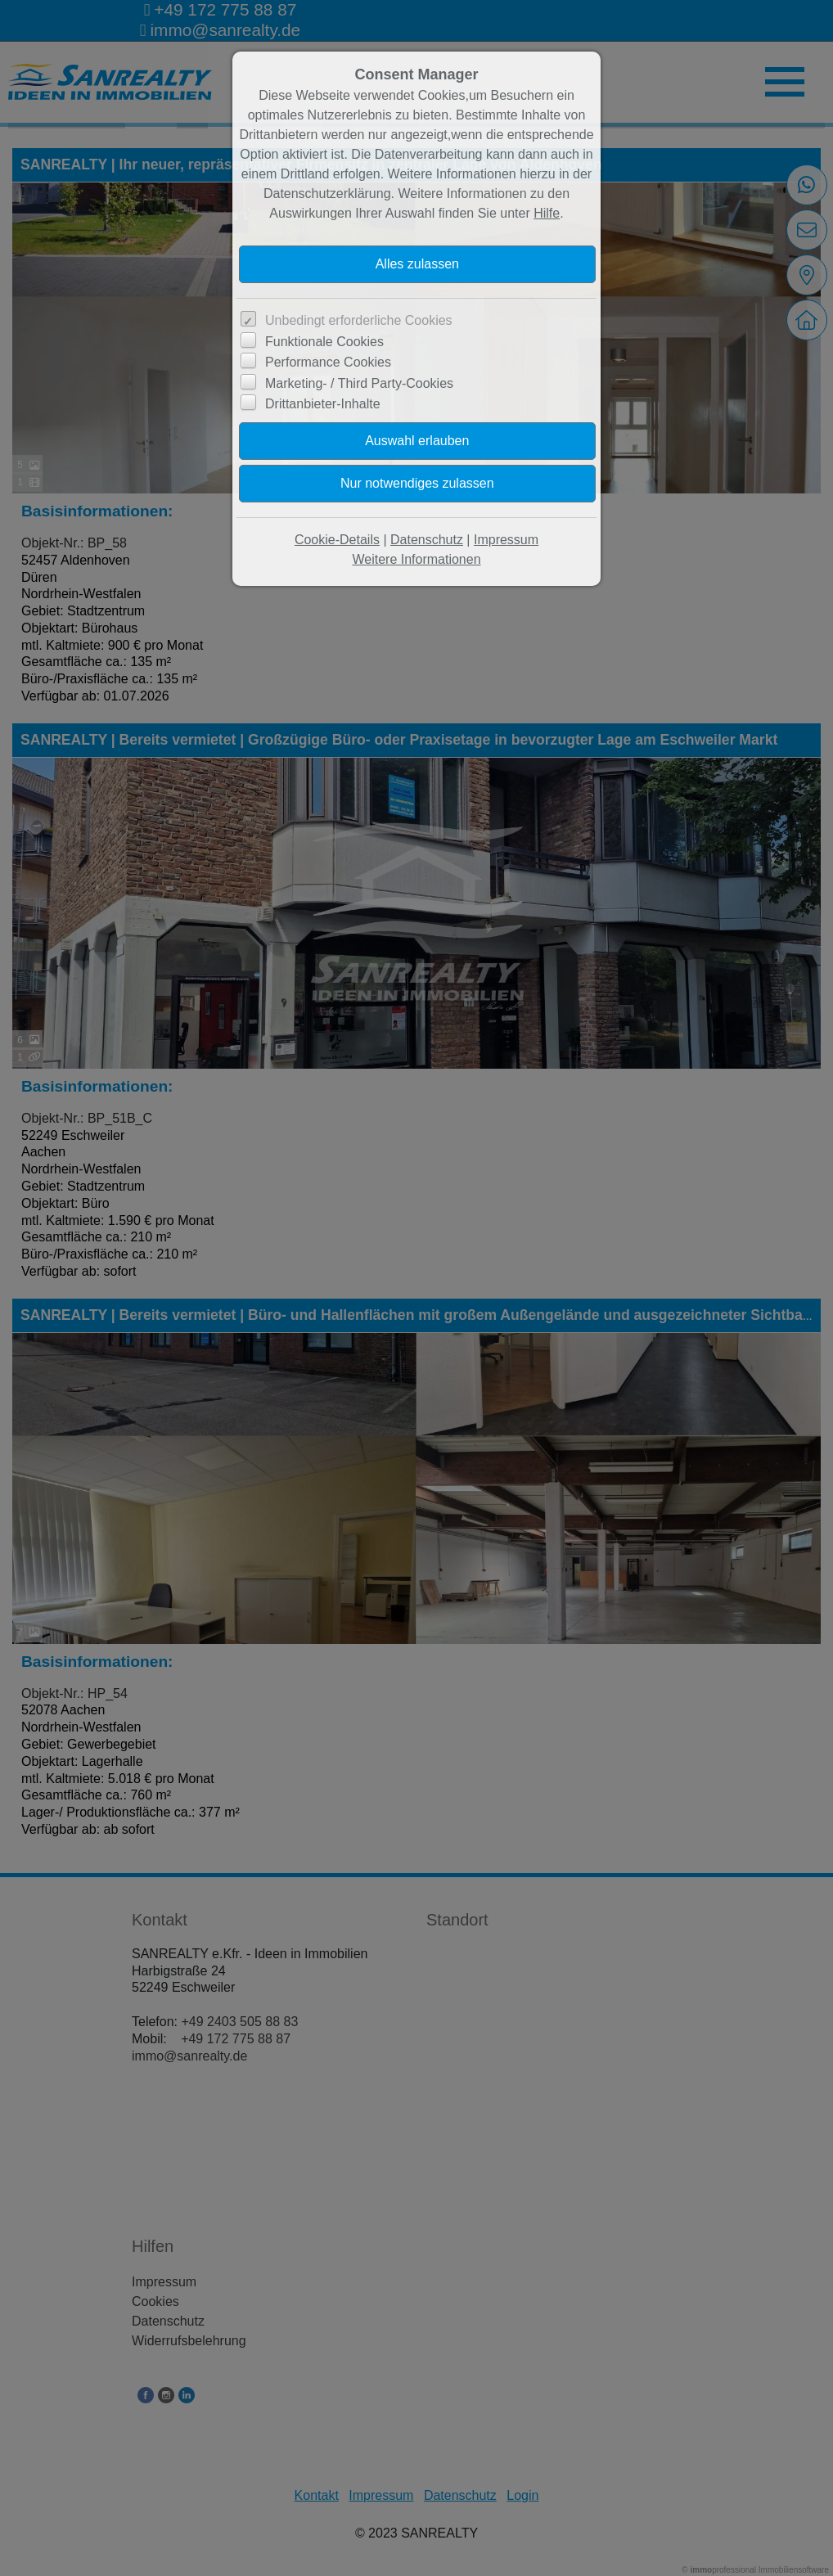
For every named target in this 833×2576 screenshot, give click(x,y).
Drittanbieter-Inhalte (322, 404)
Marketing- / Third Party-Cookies (359, 383)
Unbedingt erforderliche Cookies (359, 320)
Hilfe (547, 213)
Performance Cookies (328, 362)
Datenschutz (426, 540)
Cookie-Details (337, 540)
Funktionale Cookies (324, 342)
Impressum (506, 540)
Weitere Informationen (416, 559)
